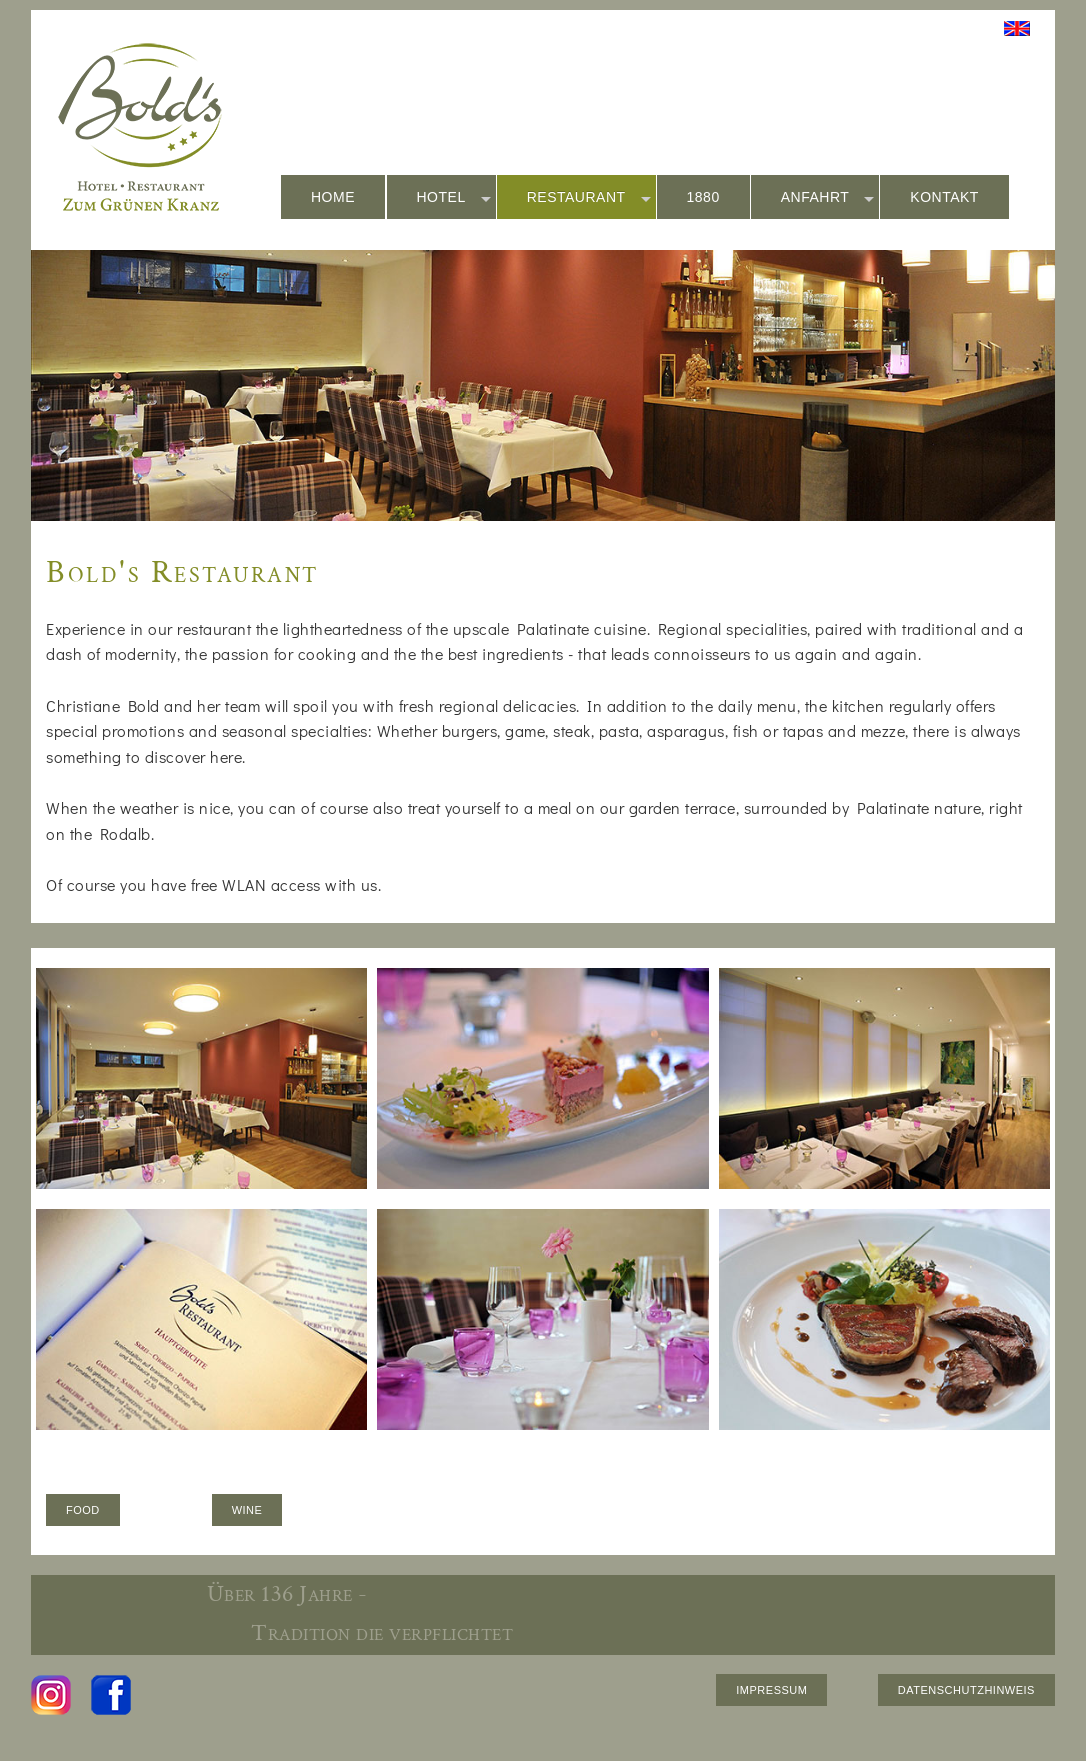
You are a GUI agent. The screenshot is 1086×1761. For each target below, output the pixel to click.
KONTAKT (944, 197)
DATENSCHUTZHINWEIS (966, 1690)
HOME (333, 197)
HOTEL (454, 198)
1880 (703, 197)
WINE (247, 1510)
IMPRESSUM (771, 1690)
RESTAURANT (589, 198)
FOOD (83, 1510)
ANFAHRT (828, 198)
